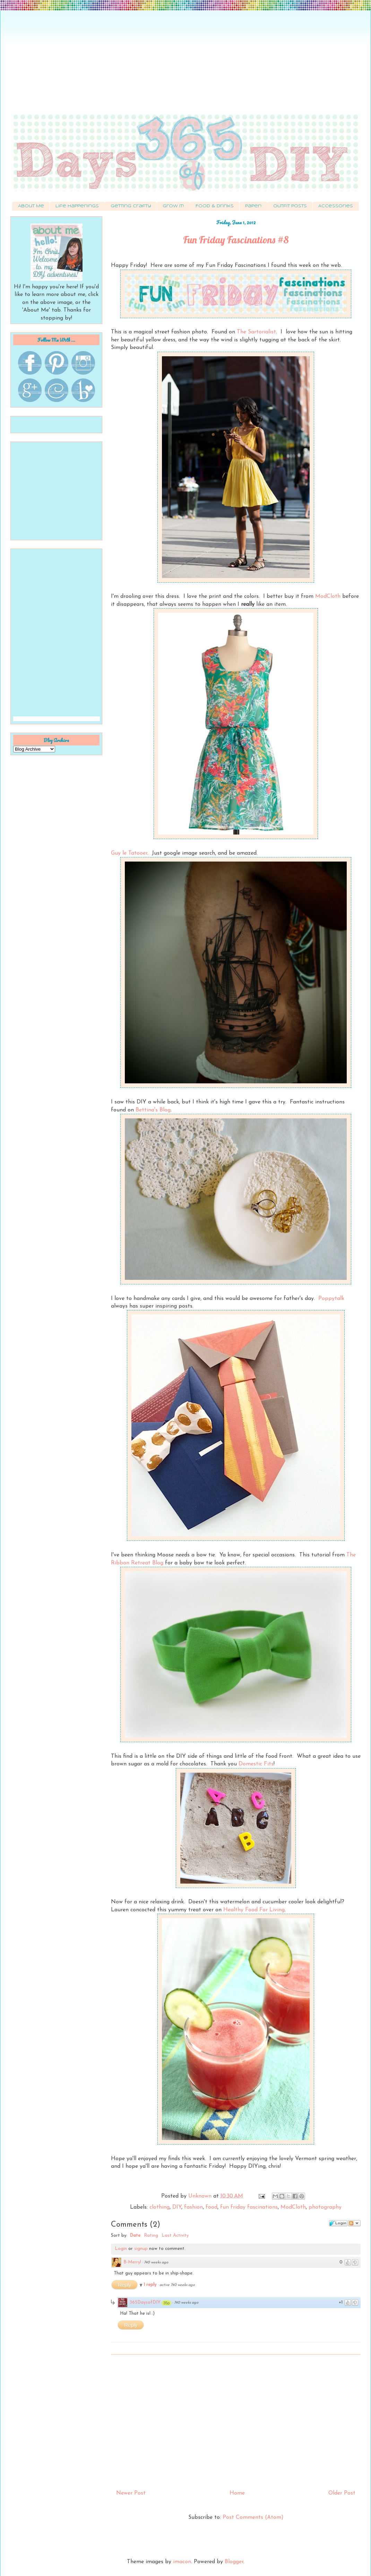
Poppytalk (331, 1298)
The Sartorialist (256, 332)
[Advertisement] (185, 66)
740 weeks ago (156, 2262)
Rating (151, 2235)
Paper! (253, 206)
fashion (193, 2207)
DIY (176, 2207)
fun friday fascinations (249, 2207)
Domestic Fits (256, 1764)
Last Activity (175, 2235)
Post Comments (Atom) (253, 2517)
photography (325, 2207)
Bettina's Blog (153, 1110)
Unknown (200, 2196)
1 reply (151, 2284)
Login (121, 2248)
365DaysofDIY (145, 2302)
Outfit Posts (290, 206)
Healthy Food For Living (254, 1910)
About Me (31, 206)
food (211, 2207)
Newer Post (131, 2493)
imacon (182, 2562)
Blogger (234, 2562)
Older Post (341, 2493)
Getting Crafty (131, 206)
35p (166, 2303)
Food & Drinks (215, 206)
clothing (159, 2207)
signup (141, 2248)
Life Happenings (77, 206)
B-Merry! (132, 2262)
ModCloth (327, 596)
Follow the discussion (354, 2223)
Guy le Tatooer (129, 853)
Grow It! (173, 206)
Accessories (335, 206)
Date (135, 2235)
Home (237, 2493)
